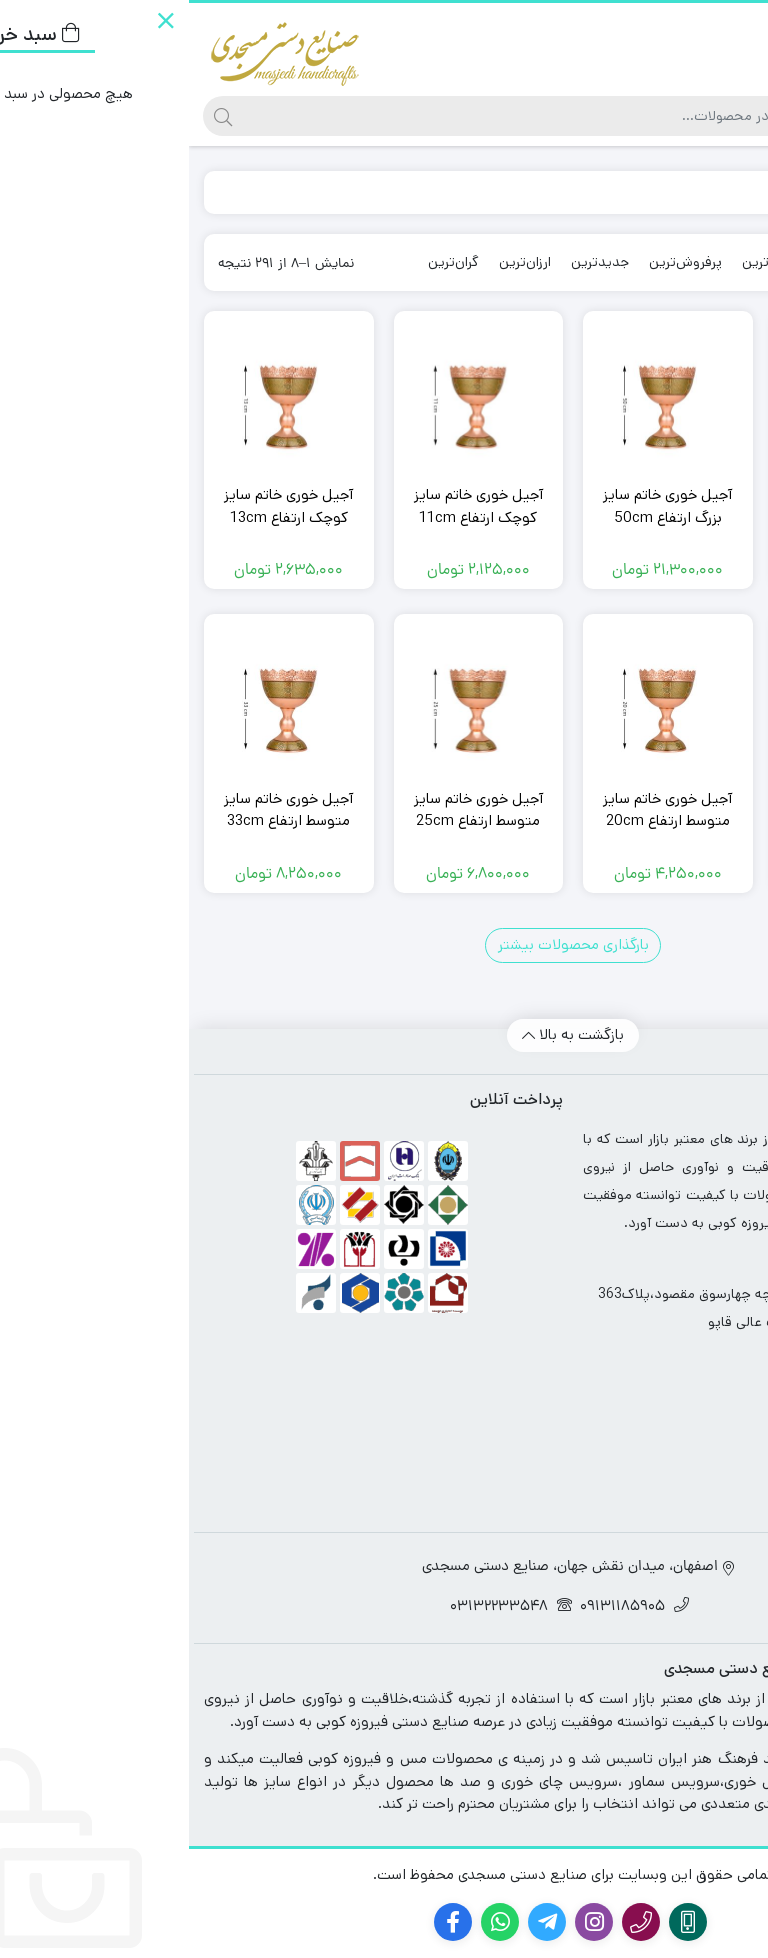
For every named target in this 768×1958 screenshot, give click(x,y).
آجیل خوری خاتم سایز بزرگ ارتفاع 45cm (668, 506)
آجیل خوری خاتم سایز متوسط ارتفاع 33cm (99, 810)
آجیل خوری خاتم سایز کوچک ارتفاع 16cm (668, 810)
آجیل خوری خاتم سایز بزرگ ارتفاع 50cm (478, 506)
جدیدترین (411, 262)
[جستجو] (341, 116)
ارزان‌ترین (336, 262)
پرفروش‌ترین (496, 262)
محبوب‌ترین (587, 262)
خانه (729, 191)
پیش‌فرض (671, 262)
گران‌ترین (264, 262)
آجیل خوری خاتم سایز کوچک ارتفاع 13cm (99, 506)
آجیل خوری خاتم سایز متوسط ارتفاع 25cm (289, 810)
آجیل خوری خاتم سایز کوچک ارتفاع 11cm (289, 506)
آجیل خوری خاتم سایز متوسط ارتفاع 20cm (478, 810)
